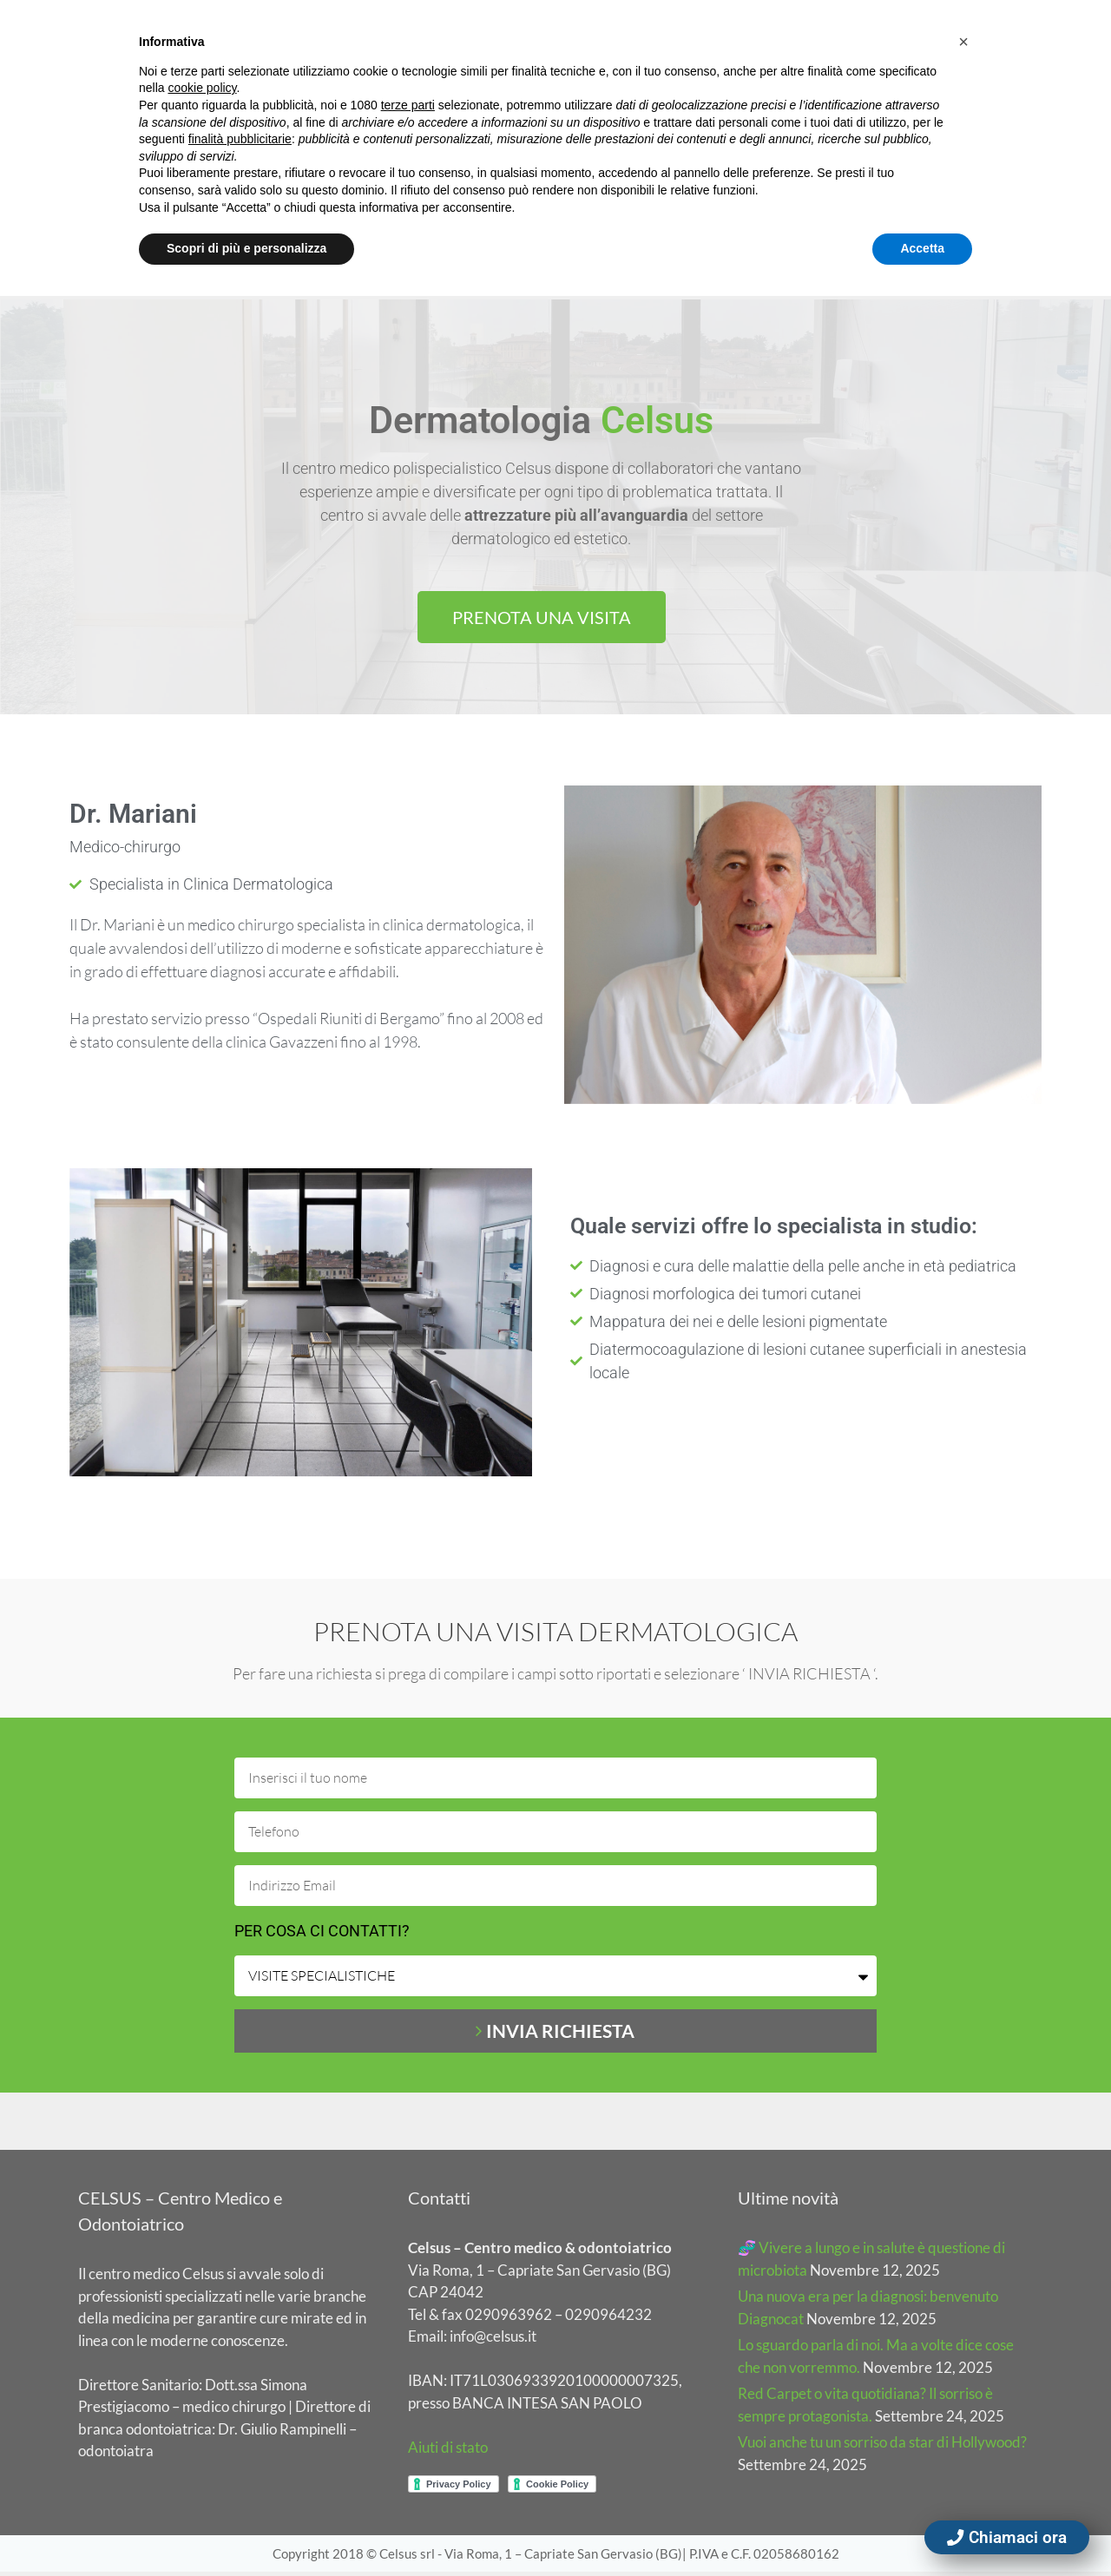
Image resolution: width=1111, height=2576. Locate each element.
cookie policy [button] (202, 88)
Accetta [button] (922, 248)
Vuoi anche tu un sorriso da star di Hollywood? (882, 2446)
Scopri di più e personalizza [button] (246, 248)
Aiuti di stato (448, 2450)
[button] (963, 42)
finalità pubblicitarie (240, 139)
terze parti (408, 105)
